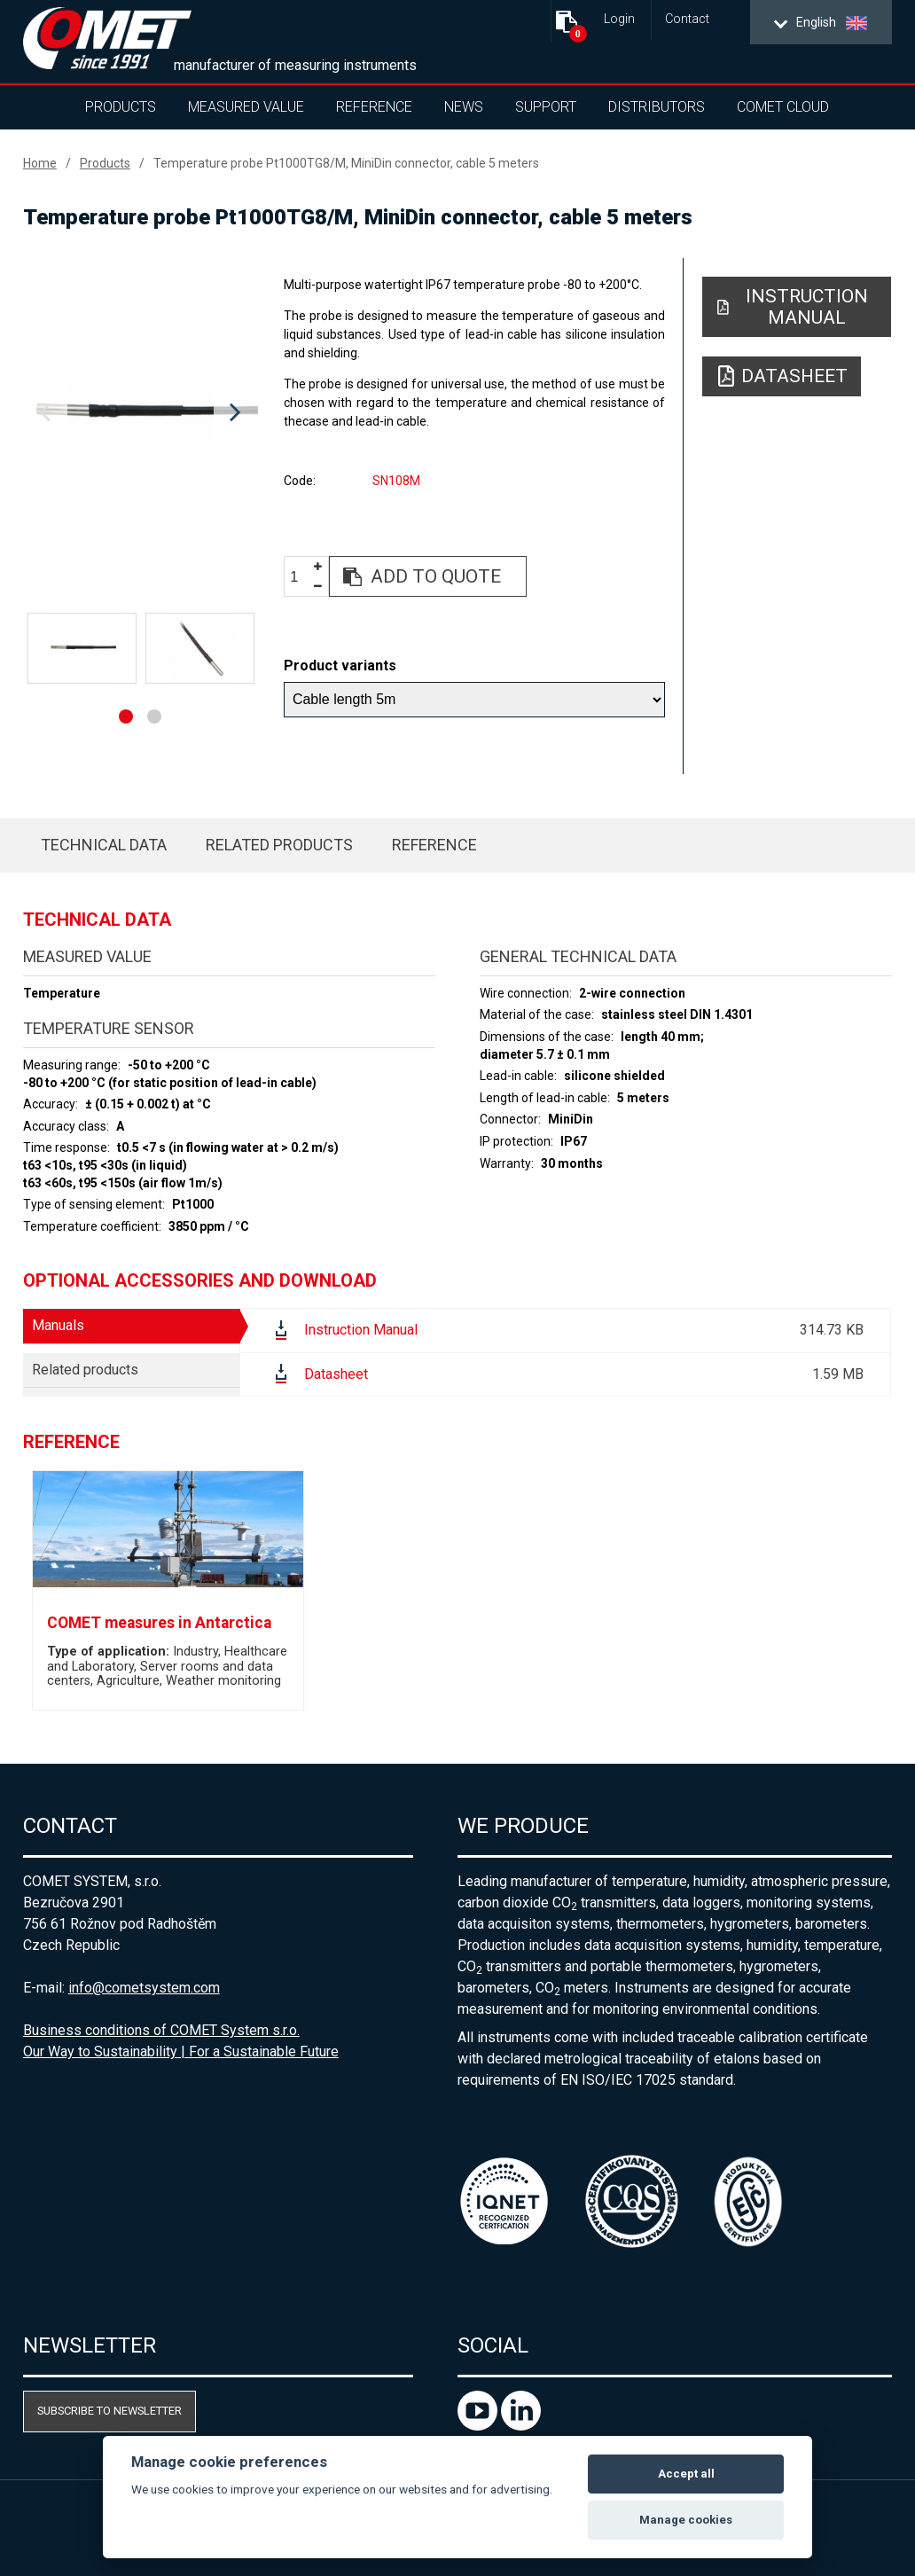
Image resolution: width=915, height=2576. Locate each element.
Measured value (246, 106)
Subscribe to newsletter (109, 2410)
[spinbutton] (300, 577)
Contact (687, 19)
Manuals (58, 1325)
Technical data (104, 844)
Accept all (686, 2473)
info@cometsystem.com (144, 1987)
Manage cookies (685, 2519)
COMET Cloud (783, 106)
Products (120, 106)
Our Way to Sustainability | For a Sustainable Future (181, 2051)
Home (40, 163)
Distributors (656, 106)
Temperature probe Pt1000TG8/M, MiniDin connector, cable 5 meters (346, 163)
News (463, 106)
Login (619, 19)
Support (545, 106)
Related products (279, 844)
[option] (140, 413)
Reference (374, 106)
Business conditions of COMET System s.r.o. (161, 2030)
